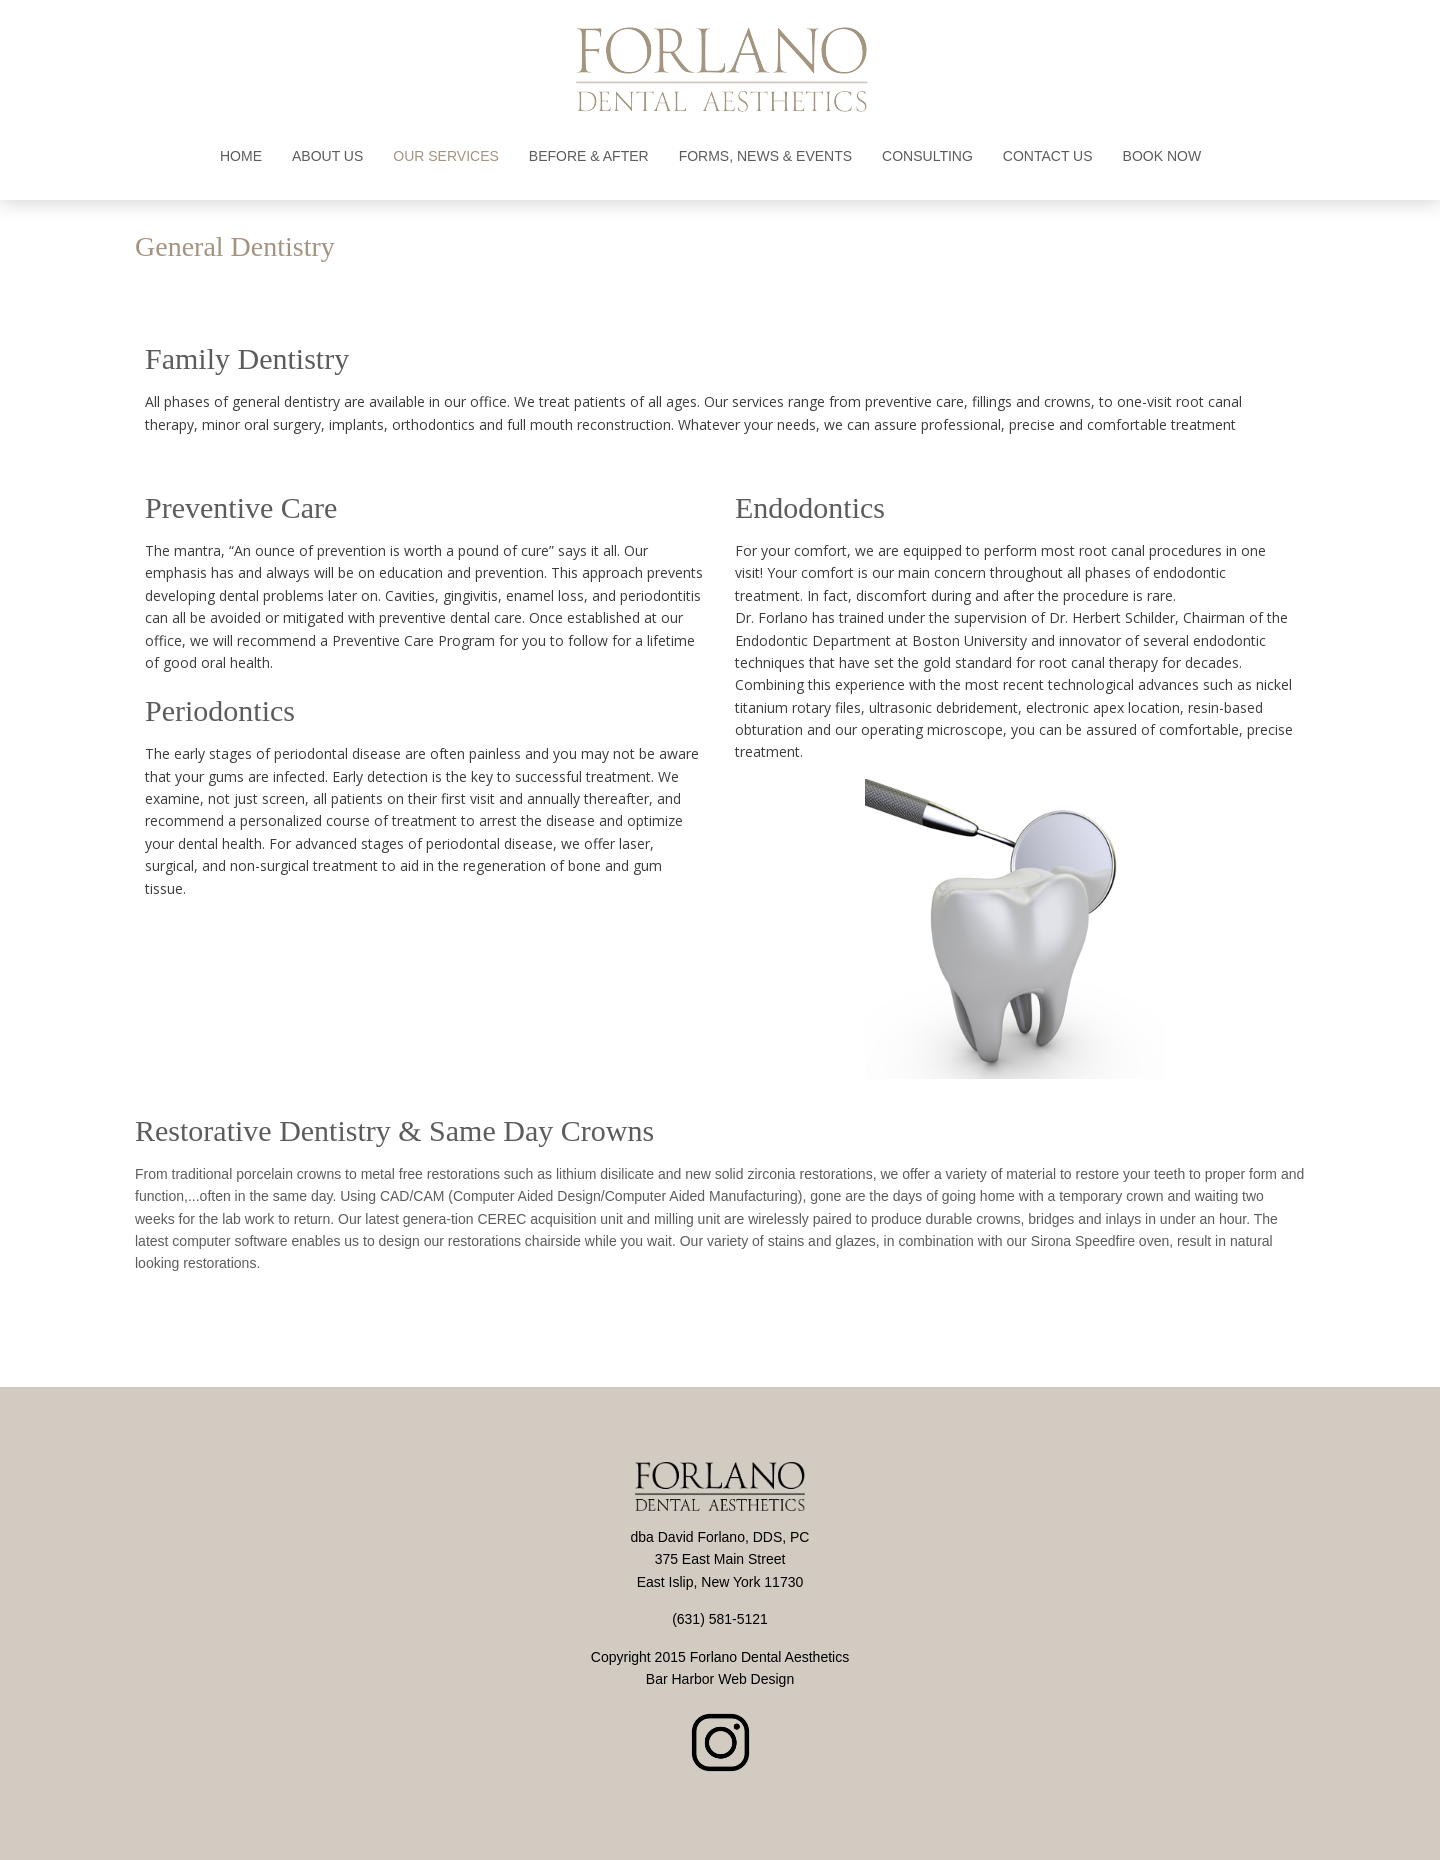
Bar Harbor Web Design (720, 1679)
